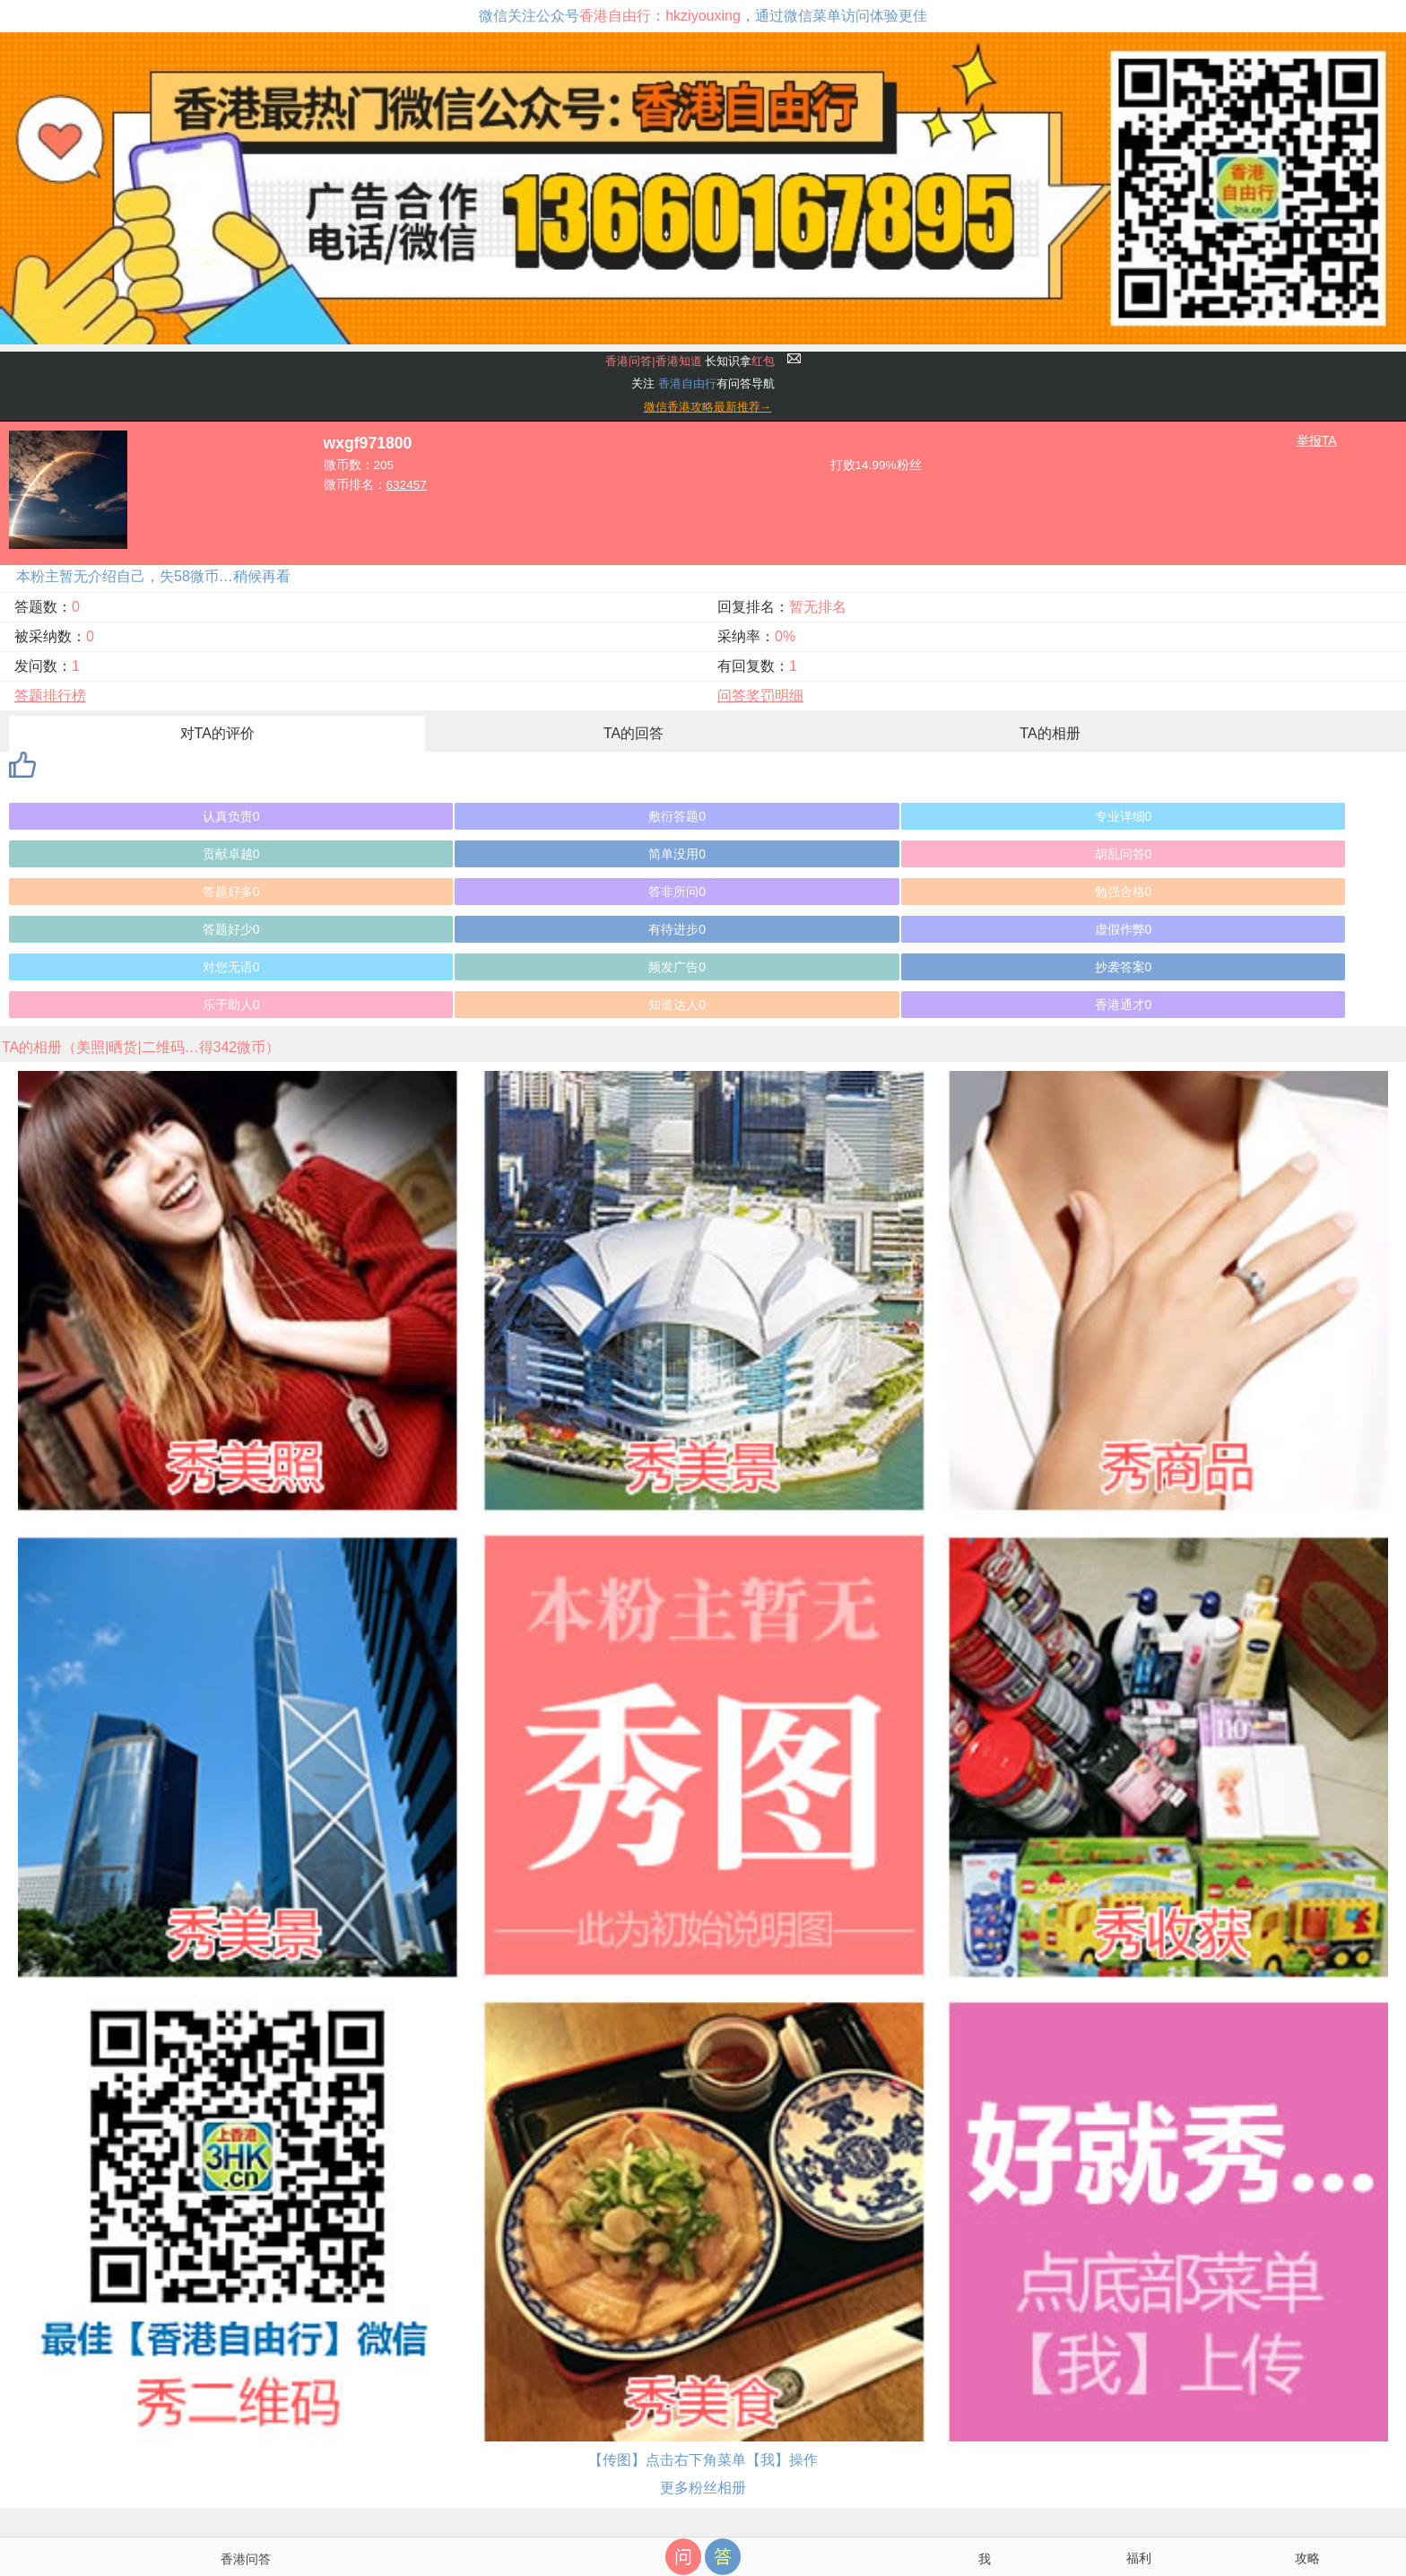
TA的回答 (633, 733)
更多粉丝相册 (703, 2487)
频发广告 (677, 967)
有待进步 (677, 929)
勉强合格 (1123, 891)
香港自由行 (687, 383)
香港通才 (1123, 1004)
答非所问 (677, 891)
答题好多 (231, 891)
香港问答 (246, 2559)
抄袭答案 (1123, 967)
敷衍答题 (677, 816)
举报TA (1317, 440)
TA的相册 (1050, 733)
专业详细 (1123, 816)
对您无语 (231, 967)
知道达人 (677, 1004)
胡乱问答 (1123, 854)
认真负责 (231, 816)
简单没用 (677, 854)
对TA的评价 (217, 733)
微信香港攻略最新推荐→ (708, 406)
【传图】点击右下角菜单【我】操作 (703, 2459)
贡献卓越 (231, 854)
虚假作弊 (1123, 929)
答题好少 (231, 929)
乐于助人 (231, 1004)
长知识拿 (690, 361)
